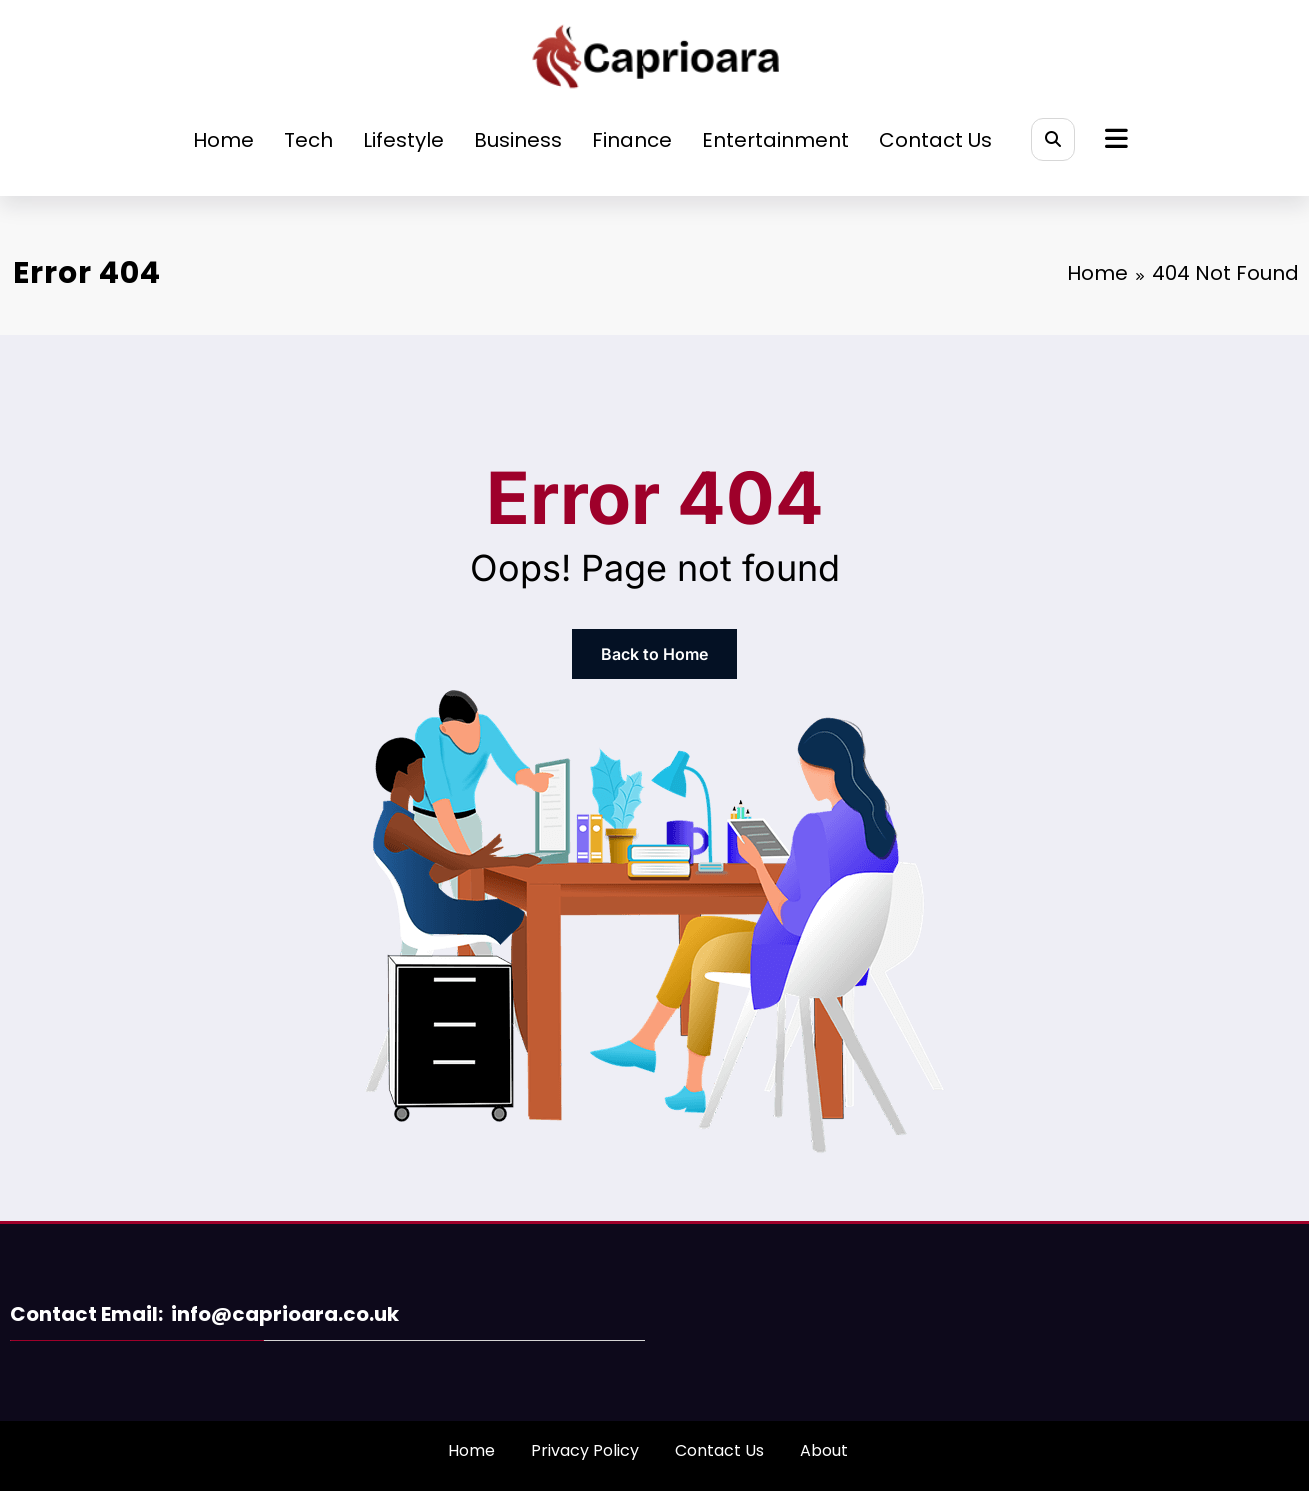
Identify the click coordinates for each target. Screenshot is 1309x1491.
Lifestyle (403, 140)
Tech (308, 140)
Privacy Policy (585, 1450)
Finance (632, 140)
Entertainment (775, 140)
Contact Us (935, 140)
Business (518, 140)
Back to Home (654, 654)
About (824, 1450)
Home (223, 140)
